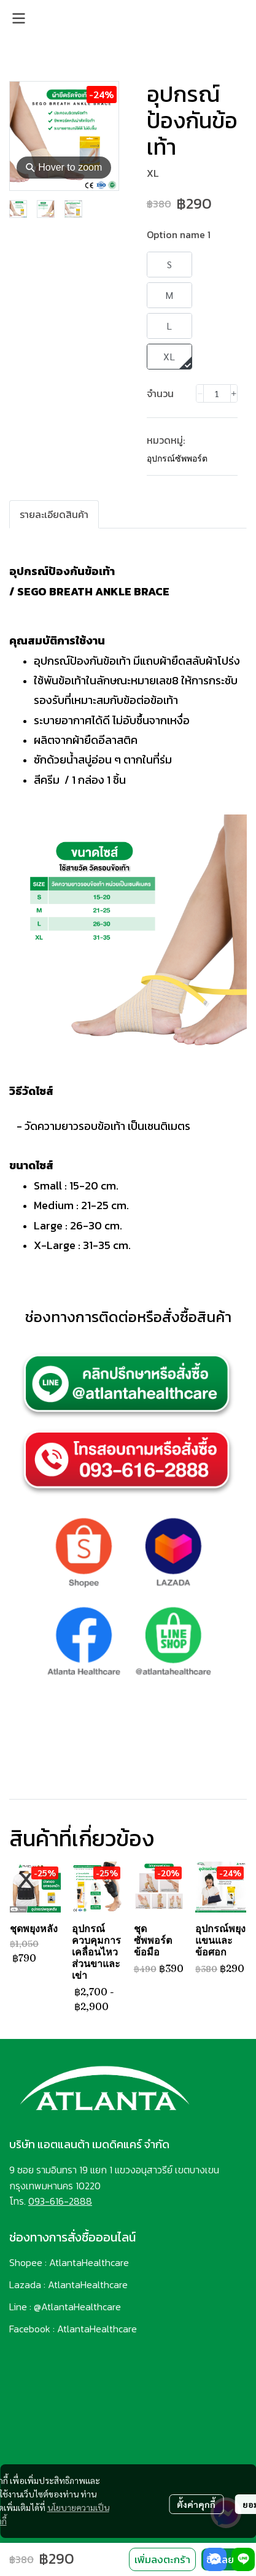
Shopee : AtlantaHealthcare (69, 2262)
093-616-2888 (60, 2201)
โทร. (18, 2201)
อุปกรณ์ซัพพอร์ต (177, 458)
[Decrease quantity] (199, 393)
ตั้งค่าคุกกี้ (196, 2504)
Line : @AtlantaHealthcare (65, 2306)
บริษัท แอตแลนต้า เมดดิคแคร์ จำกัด (89, 2144)
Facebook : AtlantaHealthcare (73, 2328)
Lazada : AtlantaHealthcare (68, 2284)
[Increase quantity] (234, 393)
